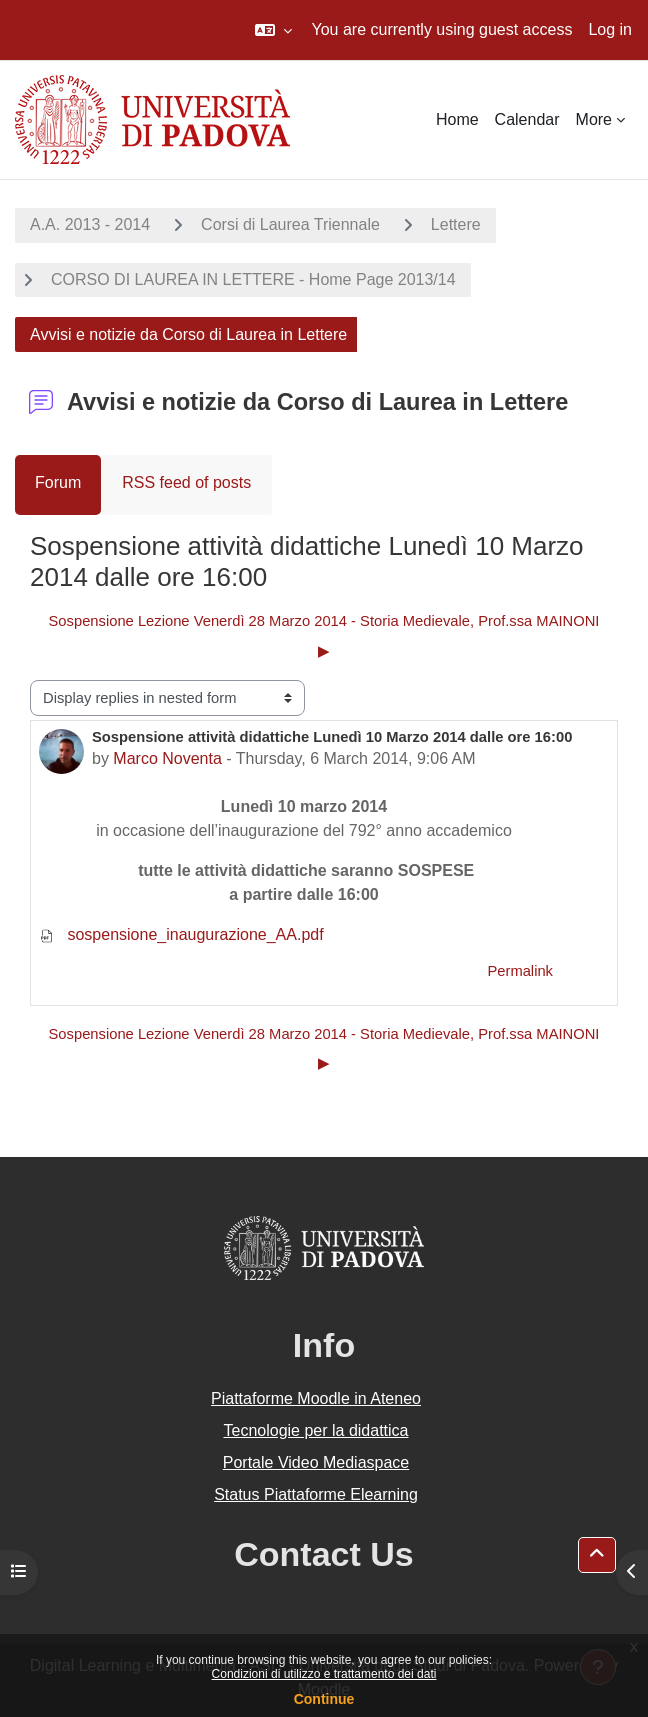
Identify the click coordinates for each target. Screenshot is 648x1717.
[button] (273, 30)
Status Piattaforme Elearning (316, 1494)
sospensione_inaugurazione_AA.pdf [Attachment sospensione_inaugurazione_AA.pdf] (181, 934)
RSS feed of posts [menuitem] (186, 482)
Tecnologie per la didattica (315, 1430)
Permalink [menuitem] (520, 971)
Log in (610, 29)
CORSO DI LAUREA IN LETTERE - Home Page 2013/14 (253, 279)
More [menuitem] (594, 119)
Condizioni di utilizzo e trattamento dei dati (324, 1674)
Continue (324, 1699)
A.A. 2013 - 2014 (90, 224)
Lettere (456, 224)
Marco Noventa (167, 758)
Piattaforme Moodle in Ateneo (316, 1398)
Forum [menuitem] (58, 482)
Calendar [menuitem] (527, 119)
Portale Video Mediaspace (316, 1462)
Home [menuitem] (457, 119)
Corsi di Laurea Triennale (290, 224)
